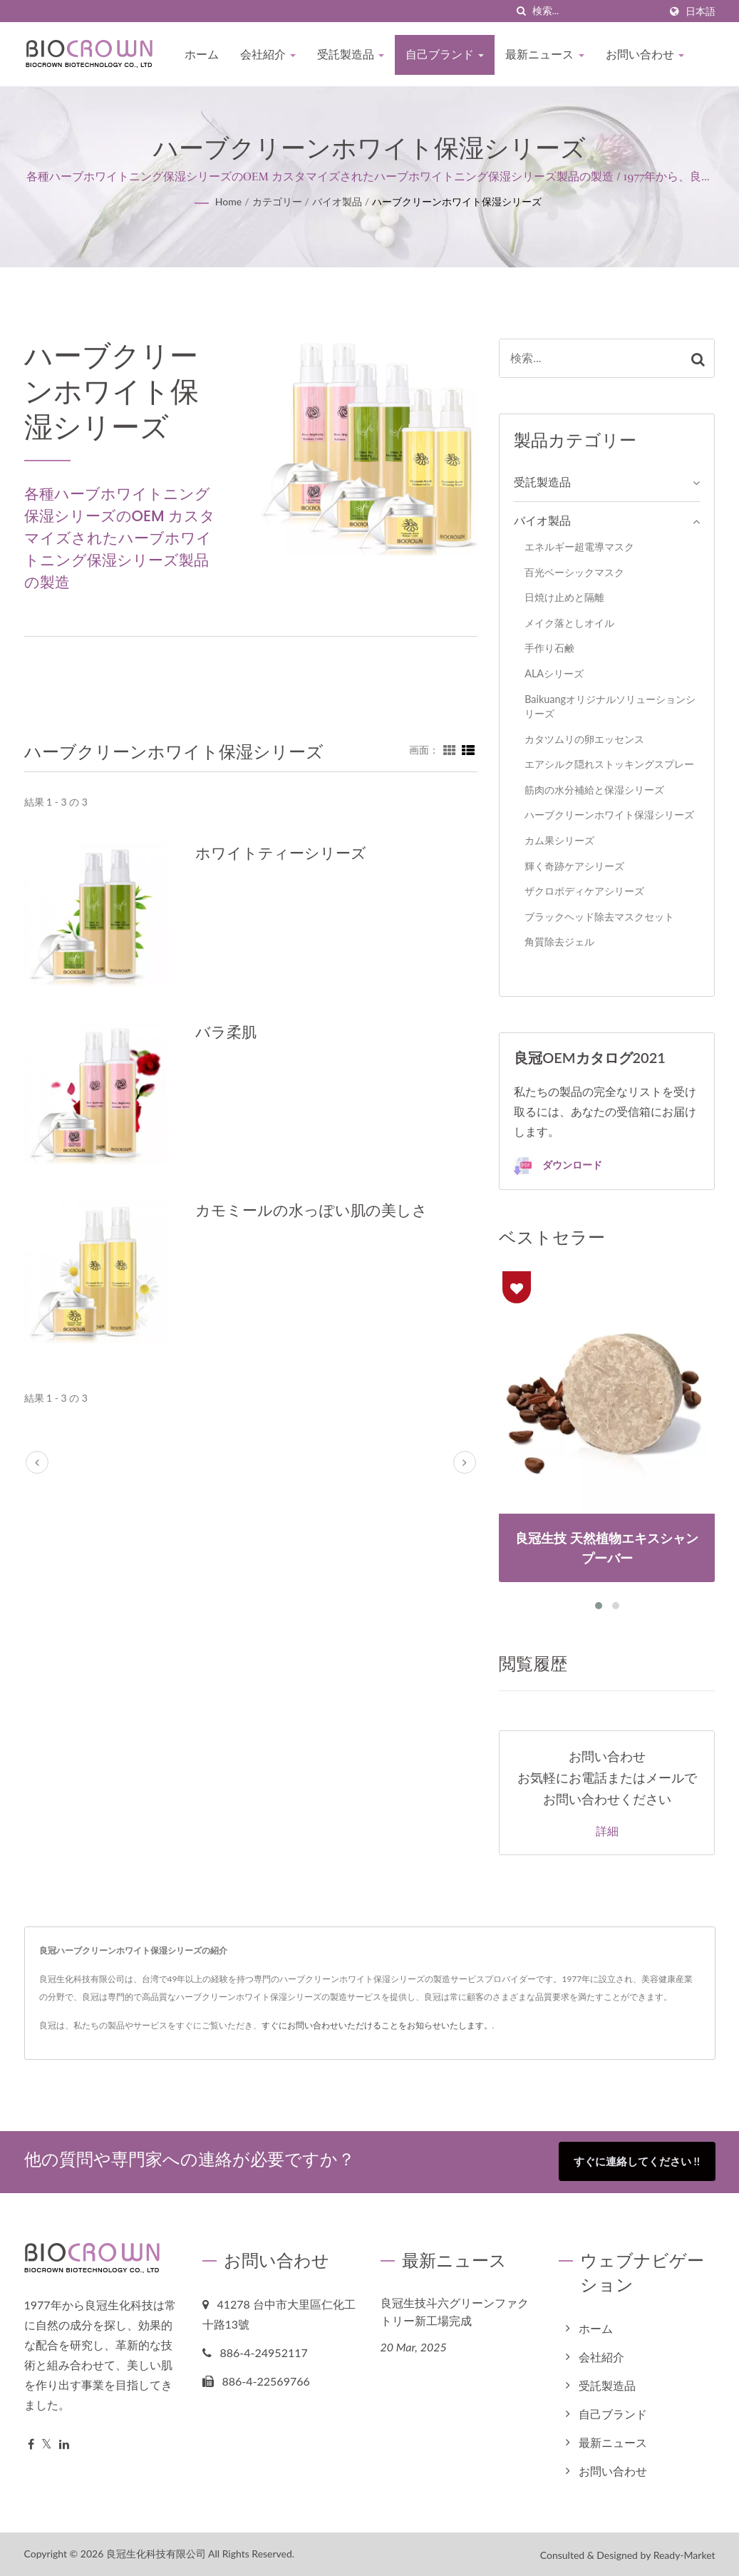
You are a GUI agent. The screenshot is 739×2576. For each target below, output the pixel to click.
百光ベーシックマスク (574, 572)
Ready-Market (684, 2553)
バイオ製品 (337, 201)
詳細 (607, 1831)
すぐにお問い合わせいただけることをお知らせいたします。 (377, 2025)
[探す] (521, 11)
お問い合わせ (645, 54)
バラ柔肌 (226, 1032)
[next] (464, 1462)
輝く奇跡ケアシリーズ (574, 866)
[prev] (37, 1462)
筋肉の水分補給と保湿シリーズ (594, 790)
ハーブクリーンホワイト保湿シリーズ (457, 201)
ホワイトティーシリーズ (280, 853)
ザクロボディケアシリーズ (584, 891)
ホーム (202, 54)
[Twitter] (46, 2443)
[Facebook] (31, 2443)
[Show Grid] (449, 749)
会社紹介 (268, 54)
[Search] (595, 11)
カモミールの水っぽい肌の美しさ (311, 1210)
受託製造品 (350, 54)
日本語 (700, 11)
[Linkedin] (64, 2443)
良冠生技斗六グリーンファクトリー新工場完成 (455, 2311)
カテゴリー (277, 201)
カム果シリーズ (559, 840)
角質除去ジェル (559, 941)
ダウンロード (558, 1166)
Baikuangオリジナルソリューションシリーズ (610, 706)
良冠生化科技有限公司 (156, 2552)
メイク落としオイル (569, 623)
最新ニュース (544, 54)
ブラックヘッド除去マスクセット (599, 916)
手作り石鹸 (549, 648)
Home (228, 201)
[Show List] (468, 749)
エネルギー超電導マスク (579, 546)
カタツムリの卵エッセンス (584, 739)
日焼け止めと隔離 (564, 597)
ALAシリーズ (554, 673)
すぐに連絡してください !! (637, 2161)
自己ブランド (444, 54)
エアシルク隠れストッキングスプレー (609, 764)
